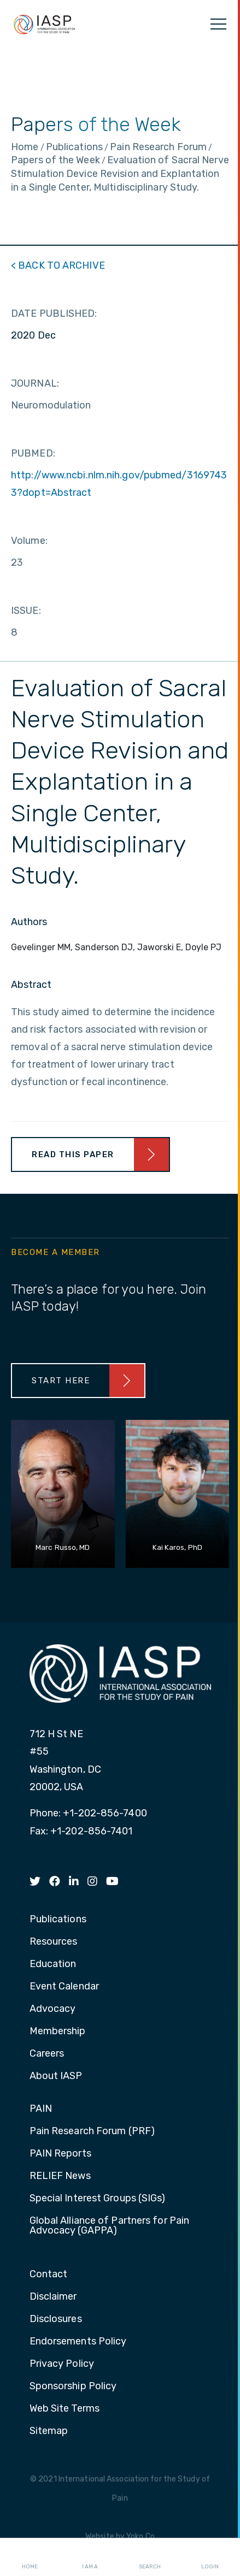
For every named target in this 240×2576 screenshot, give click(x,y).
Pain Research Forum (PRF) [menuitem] (92, 2131)
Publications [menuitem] (58, 1919)
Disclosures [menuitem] (56, 2319)
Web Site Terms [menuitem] (64, 2408)
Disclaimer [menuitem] (53, 2296)
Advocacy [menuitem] (53, 2009)
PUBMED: (33, 453)
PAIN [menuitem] (41, 2109)
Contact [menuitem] (49, 2274)
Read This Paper (73, 1154)
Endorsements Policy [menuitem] (78, 2341)
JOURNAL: (35, 383)
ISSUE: (26, 611)
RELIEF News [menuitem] (60, 2176)
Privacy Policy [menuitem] (62, 2364)
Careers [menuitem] (47, 2053)
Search (150, 2557)
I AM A (90, 2557)
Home (30, 2557)
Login (210, 2557)
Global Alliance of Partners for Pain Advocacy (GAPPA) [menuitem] (110, 2226)
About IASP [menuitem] (56, 2076)
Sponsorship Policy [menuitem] (73, 2386)
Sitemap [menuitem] (49, 2431)
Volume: (29, 541)
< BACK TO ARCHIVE (58, 265)
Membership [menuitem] (58, 2031)
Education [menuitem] (53, 1964)
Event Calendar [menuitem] (64, 1986)
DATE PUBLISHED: (54, 313)
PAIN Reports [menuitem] (60, 2153)
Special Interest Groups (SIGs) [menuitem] (98, 2198)
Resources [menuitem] (54, 1942)
